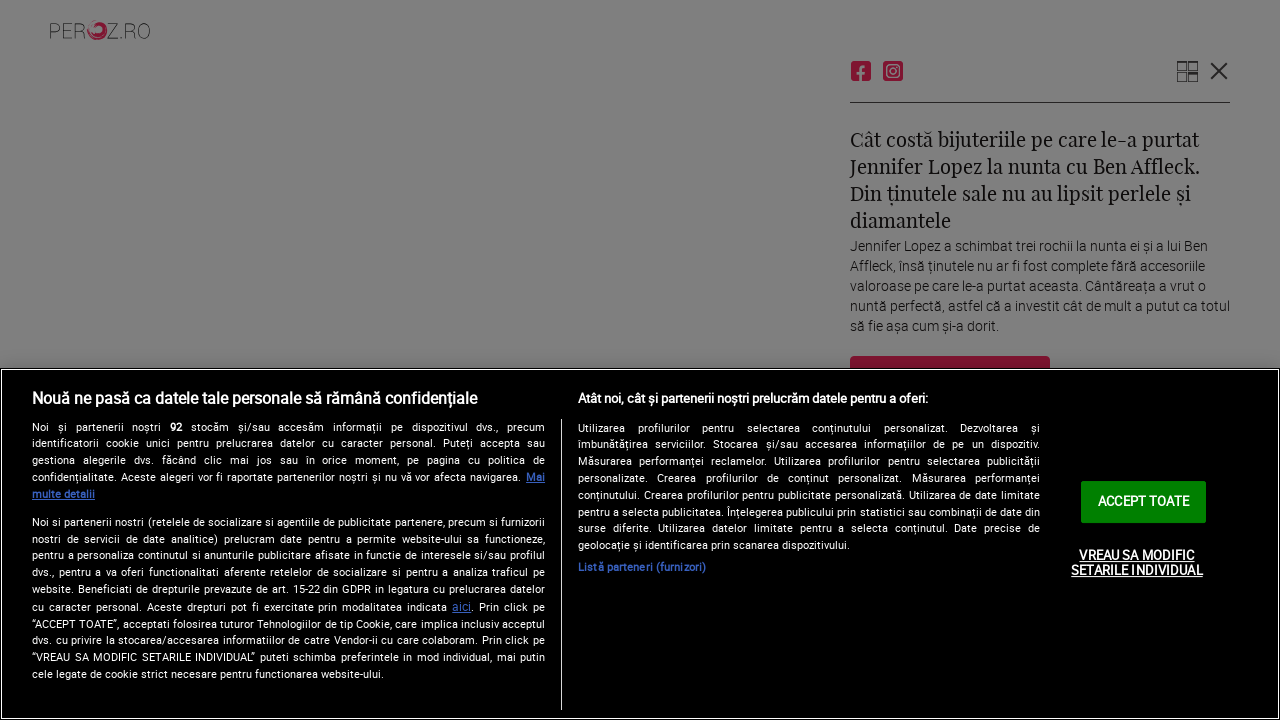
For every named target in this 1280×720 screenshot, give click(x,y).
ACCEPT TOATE (1143, 501)
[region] (640, 544)
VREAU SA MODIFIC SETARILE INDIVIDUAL (1136, 563)
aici (461, 606)
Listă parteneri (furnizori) (642, 566)
